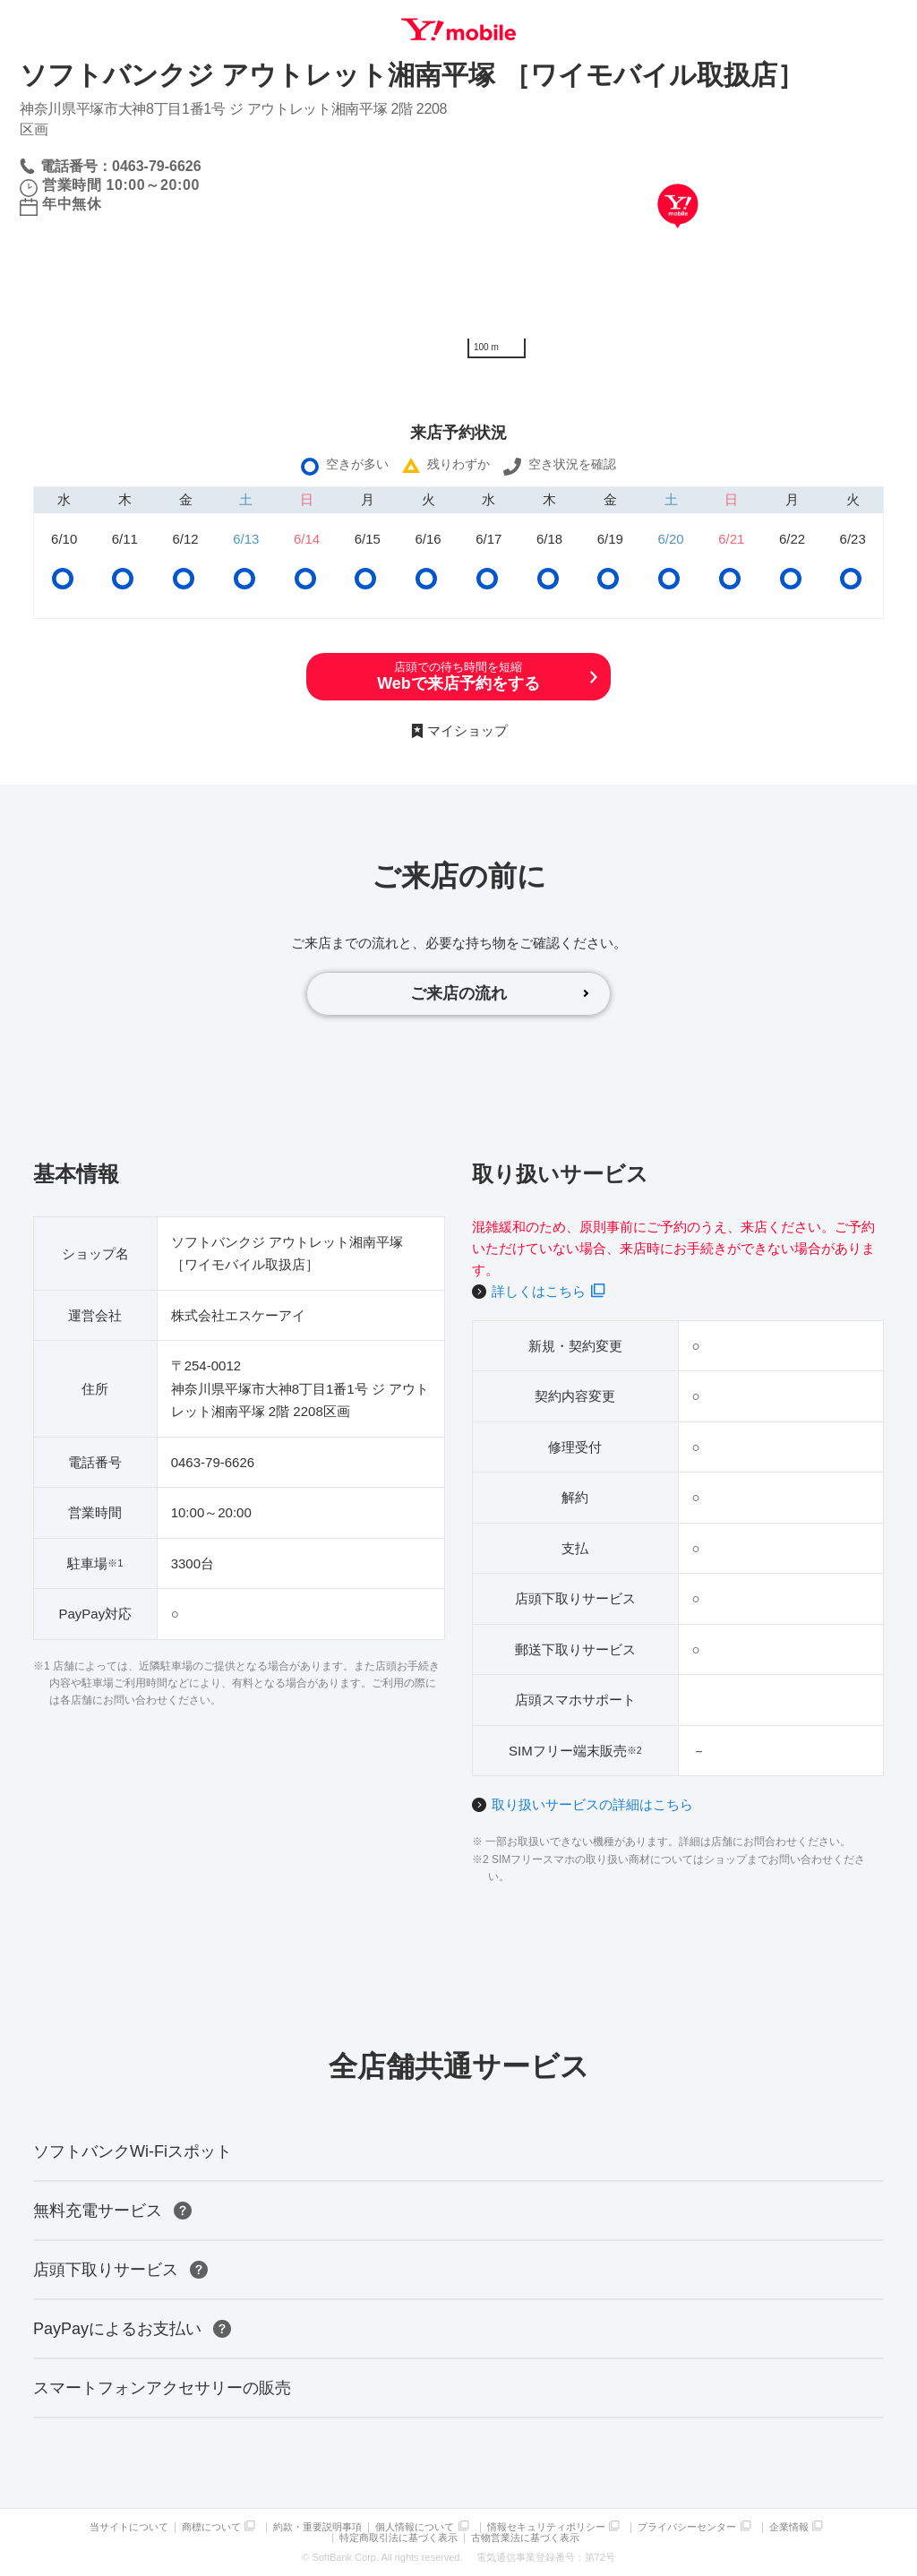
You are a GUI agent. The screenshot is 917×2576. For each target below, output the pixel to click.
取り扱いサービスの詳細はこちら (592, 1804)
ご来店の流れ (458, 993)
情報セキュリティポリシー (546, 2527)
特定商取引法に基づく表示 (398, 2538)
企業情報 (789, 2527)
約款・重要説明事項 (317, 2527)
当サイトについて (129, 2527)
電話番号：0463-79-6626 (120, 166)
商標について (211, 2527)
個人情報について (414, 2527)
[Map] (677, 233)
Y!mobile (458, 29)
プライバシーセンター (687, 2527)
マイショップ (467, 730)
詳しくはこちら (539, 1291)
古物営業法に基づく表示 (525, 2538)
